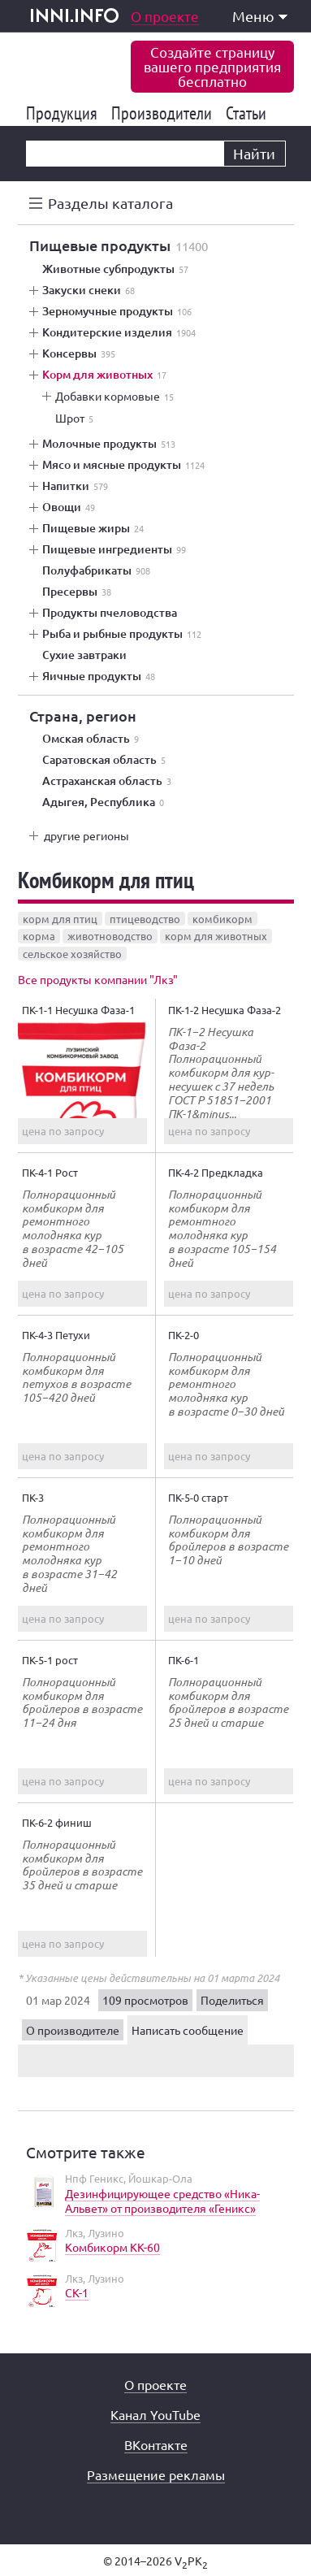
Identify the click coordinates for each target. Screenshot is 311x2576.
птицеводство (145, 919)
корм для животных (216, 936)
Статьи (249, 113)
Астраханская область (106, 780)
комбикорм (222, 919)
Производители (164, 113)
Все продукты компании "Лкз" (98, 979)
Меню (259, 15)
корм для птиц (60, 919)
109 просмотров (145, 2000)
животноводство (110, 936)
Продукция (64, 113)
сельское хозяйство (72, 954)
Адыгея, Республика (103, 802)
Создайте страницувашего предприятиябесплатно (212, 66)
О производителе (72, 2030)
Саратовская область (104, 759)
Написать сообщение (188, 2030)
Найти (254, 153)
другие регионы (86, 835)
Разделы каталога (110, 202)
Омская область (90, 738)
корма (39, 936)
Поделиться (232, 2000)
